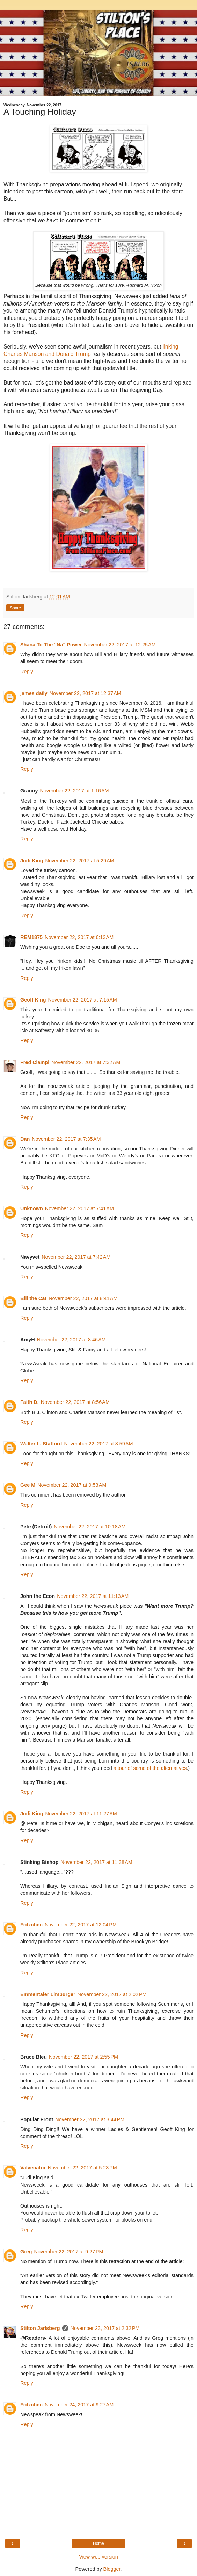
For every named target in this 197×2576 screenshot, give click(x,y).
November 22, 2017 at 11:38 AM (96, 1862)
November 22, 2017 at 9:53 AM (71, 1485)
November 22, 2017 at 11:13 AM (93, 1596)
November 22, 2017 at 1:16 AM (74, 791)
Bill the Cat (33, 1298)
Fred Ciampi (34, 1062)
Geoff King (33, 1000)
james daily (34, 693)
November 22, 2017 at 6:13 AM (79, 937)
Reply (26, 671)
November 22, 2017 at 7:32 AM (85, 1062)
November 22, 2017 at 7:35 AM (66, 1139)
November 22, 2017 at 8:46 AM (71, 1339)
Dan (25, 1139)
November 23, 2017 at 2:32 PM (105, 2328)
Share (15, 607)
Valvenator (33, 2167)
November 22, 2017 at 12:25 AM (120, 644)
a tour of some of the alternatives (150, 1768)
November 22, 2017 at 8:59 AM (98, 1444)
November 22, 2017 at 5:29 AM (79, 860)
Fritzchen (31, 1925)
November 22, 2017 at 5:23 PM (82, 2167)
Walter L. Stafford (41, 1444)
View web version (98, 2557)
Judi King (31, 860)
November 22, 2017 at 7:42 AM (76, 1257)
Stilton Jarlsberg (40, 2328)
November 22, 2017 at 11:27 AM (81, 1813)
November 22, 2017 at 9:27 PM (68, 2251)
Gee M (27, 1485)
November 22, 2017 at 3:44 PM (89, 2119)
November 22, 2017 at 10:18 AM (89, 1526)
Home (98, 2543)
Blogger (112, 2569)
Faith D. (29, 1402)
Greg (26, 2251)
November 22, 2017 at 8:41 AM (83, 1298)
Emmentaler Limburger (47, 1994)
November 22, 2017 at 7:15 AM (82, 1000)
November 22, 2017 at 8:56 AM (75, 1402)
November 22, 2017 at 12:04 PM (81, 1925)
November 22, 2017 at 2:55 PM (83, 2057)
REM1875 (31, 937)
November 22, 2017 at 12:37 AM (85, 693)
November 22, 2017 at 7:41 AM (79, 1208)
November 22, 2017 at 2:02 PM (112, 1994)
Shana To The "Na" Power (51, 644)
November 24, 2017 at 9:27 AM (79, 2405)
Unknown (31, 1208)
